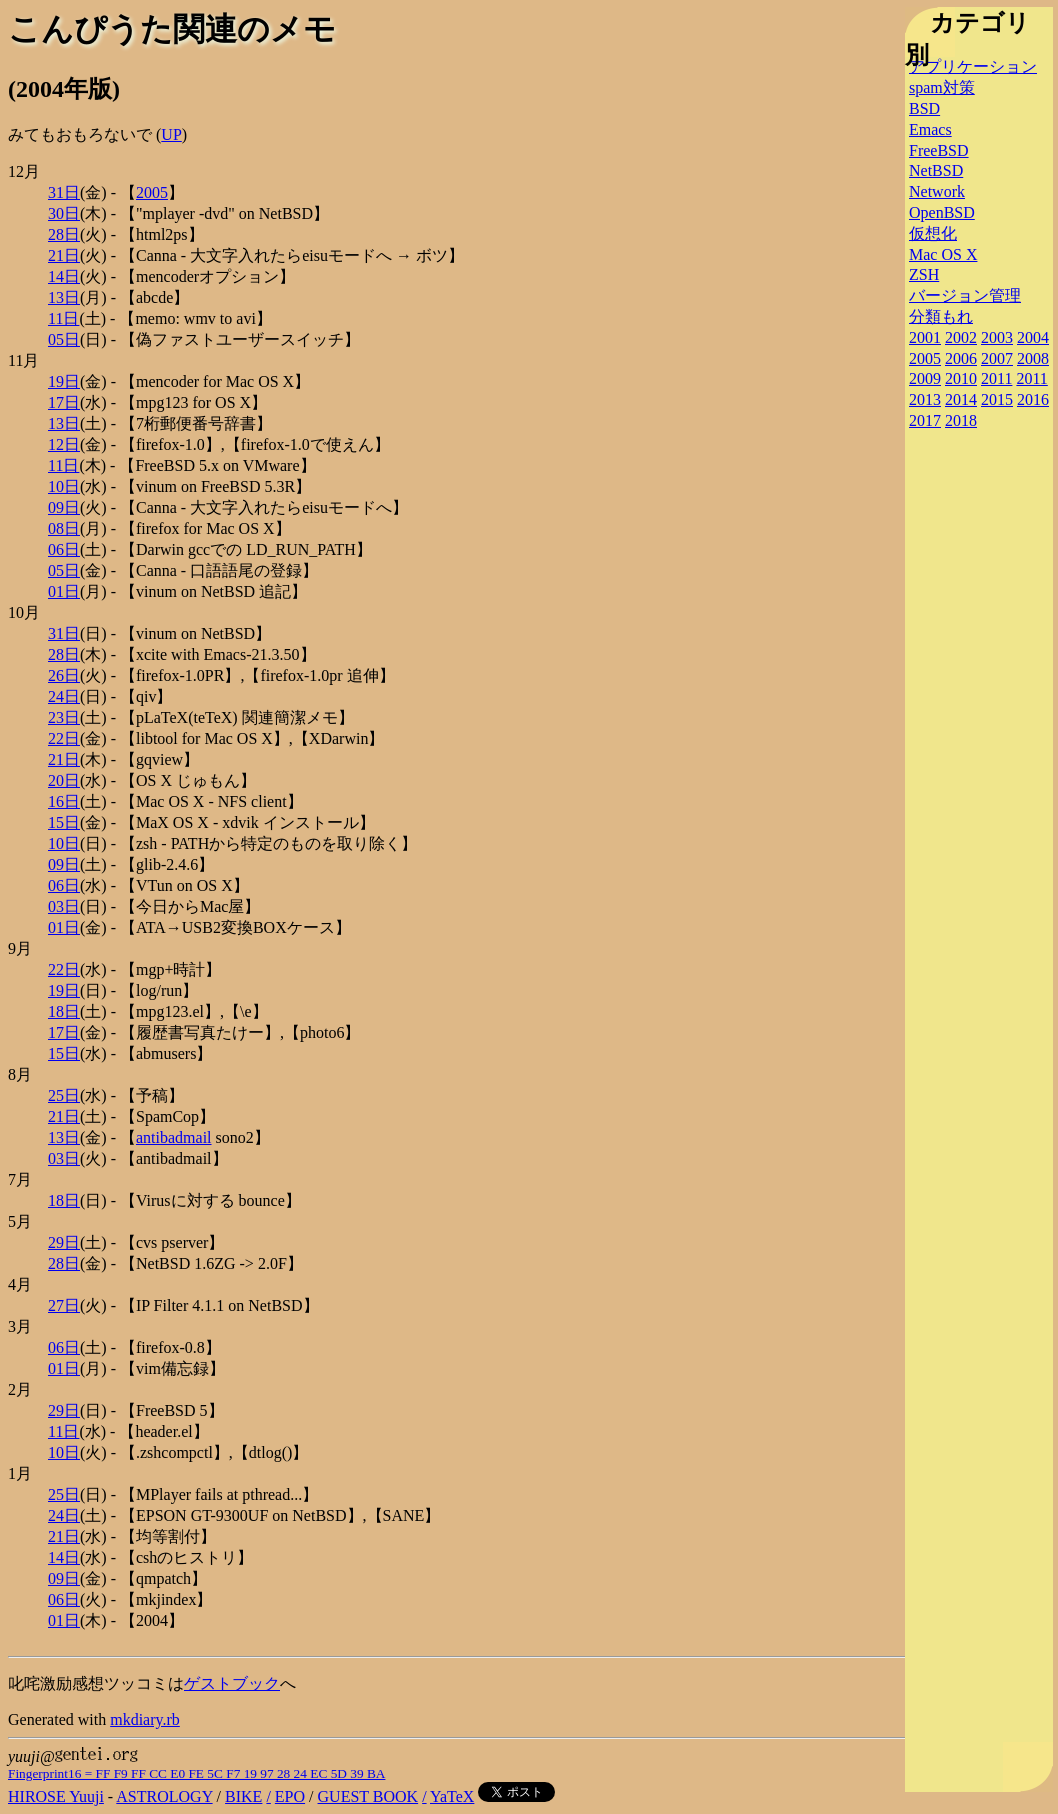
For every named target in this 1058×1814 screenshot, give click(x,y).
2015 (997, 399)
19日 (64, 381)
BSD (924, 108)
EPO (290, 1796)
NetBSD (936, 170)
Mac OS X (943, 254)
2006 (961, 358)
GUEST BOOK (368, 1796)
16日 (64, 801)
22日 (64, 738)
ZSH (924, 274)
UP (171, 134)
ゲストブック (232, 1683)
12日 (64, 444)
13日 (64, 297)
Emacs (930, 129)
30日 (64, 213)
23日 (64, 717)
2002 (961, 337)
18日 (64, 1011)
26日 (64, 675)
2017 (925, 420)
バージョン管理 (965, 295)
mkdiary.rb (145, 1719)
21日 (64, 255)
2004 (1033, 337)
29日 (64, 1242)
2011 (996, 378)
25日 (64, 1095)
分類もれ (941, 316)
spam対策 (942, 87)
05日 (64, 339)
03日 (64, 906)
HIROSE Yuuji (56, 1796)
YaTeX (452, 1796)
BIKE (243, 1796)
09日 (64, 507)
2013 (925, 399)
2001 (925, 337)
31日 (64, 192)
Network (937, 191)
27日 (64, 1305)
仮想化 (933, 233)
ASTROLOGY (164, 1796)
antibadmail (174, 1137)
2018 (961, 420)
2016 (1033, 399)
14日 (64, 276)
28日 (64, 234)
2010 (961, 378)
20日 (64, 780)
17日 (64, 402)
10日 (64, 486)
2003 (997, 337)
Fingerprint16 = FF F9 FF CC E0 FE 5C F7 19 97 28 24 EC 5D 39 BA (196, 1773)
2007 (997, 358)
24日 (64, 696)
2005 (152, 192)
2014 (961, 399)
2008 (1033, 358)
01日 (64, 591)
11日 (63, 318)
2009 (925, 378)
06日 (64, 549)
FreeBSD (939, 150)
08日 (64, 528)
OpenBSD (942, 212)
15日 (64, 822)
